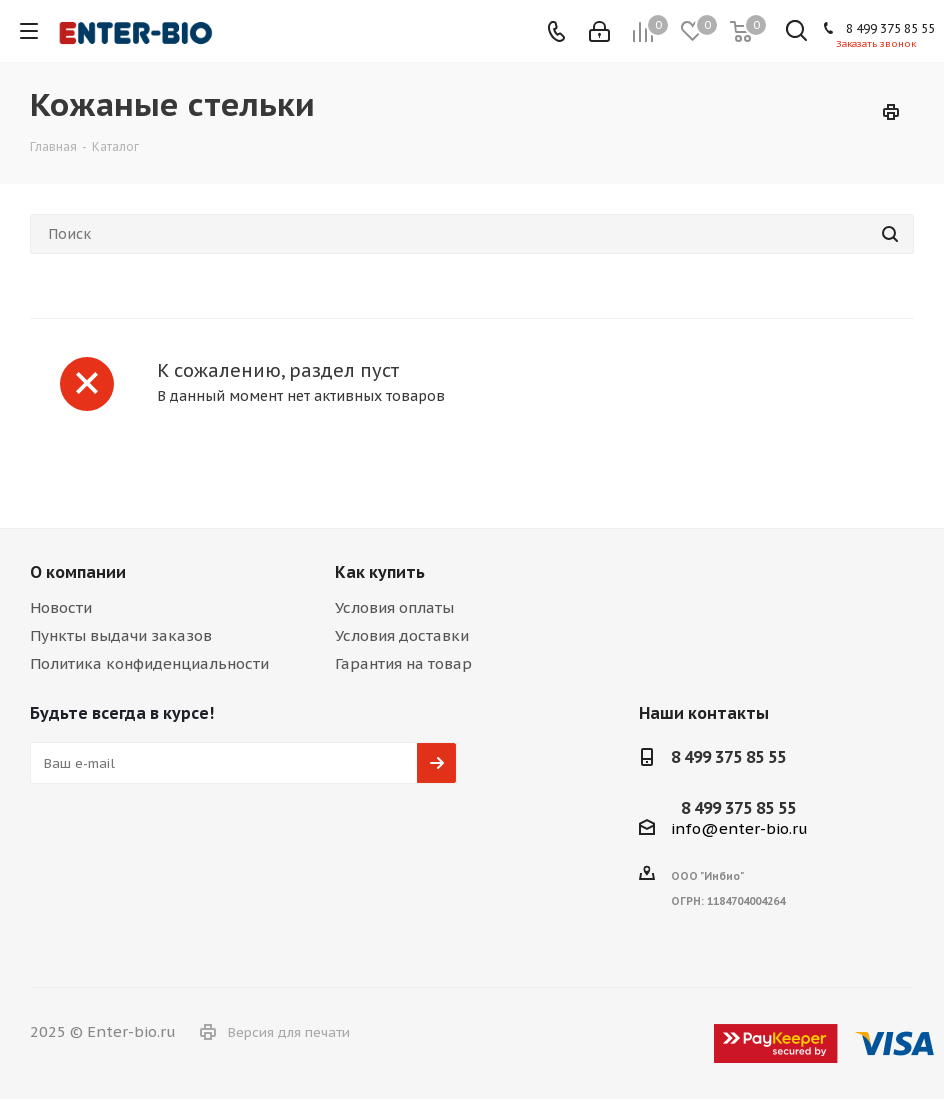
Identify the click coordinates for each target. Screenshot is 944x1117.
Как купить (380, 572)
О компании (78, 572)
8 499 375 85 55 (890, 28)
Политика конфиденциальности (149, 663)
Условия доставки (402, 635)
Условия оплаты (394, 607)
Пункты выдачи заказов (121, 635)
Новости (61, 607)
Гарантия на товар (403, 663)
